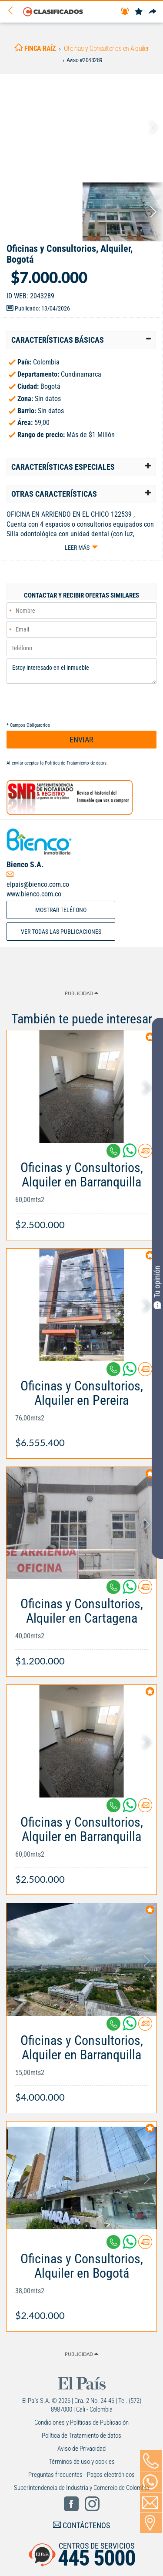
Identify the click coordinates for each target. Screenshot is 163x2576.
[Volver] (13, 11)
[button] (81, 340)
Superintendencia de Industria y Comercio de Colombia (81, 2488)
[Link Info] (81, 1191)
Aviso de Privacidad (81, 2448)
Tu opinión (157, 1287)
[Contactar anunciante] (145, 1154)
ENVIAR (81, 739)
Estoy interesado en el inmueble (81, 671)
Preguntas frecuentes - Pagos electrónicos (81, 2475)
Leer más (77, 547)
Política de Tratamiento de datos (75, 763)
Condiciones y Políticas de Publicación (81, 2422)
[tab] (81, 340)
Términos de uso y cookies (82, 2462)
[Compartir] (152, 12)
